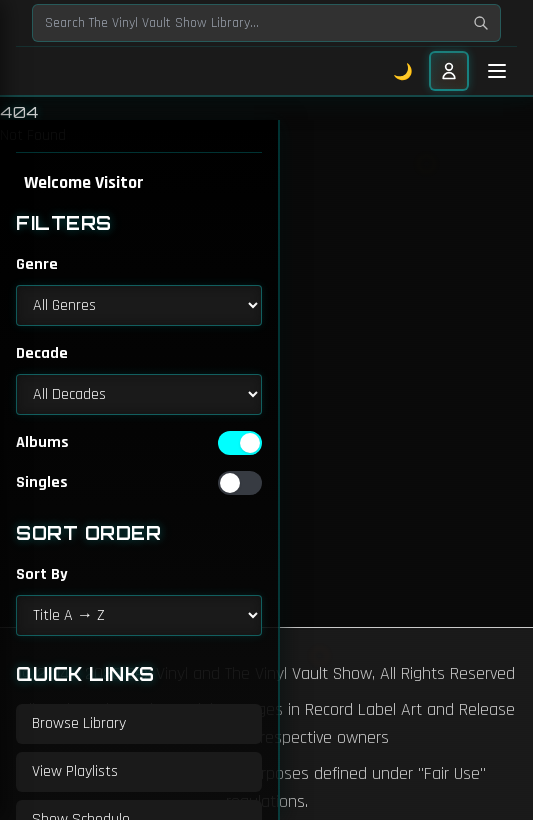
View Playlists (75, 771)
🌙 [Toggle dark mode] (403, 71)
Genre (37, 264)
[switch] (240, 443)
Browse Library (79, 723)
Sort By (42, 574)
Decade (42, 353)
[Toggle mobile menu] (497, 71)
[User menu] (449, 71)
